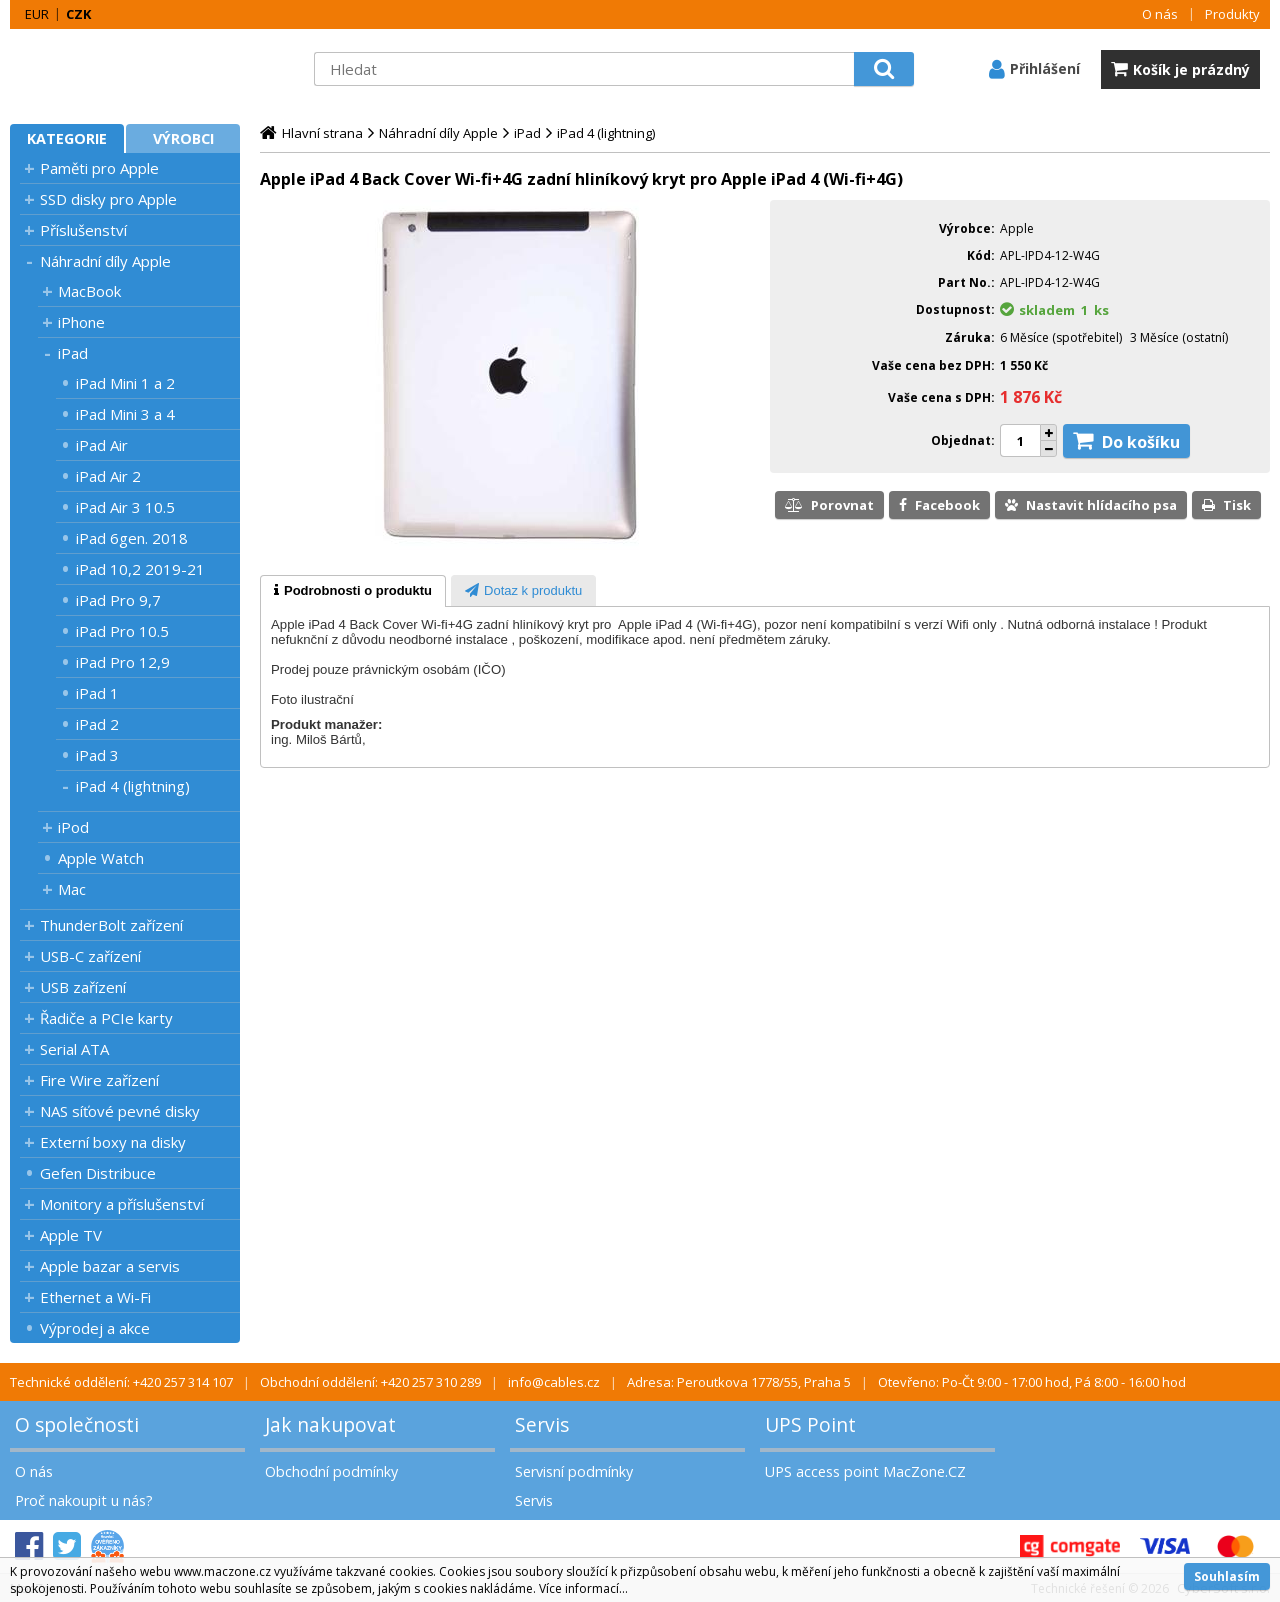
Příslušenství (83, 230)
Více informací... (583, 1588)
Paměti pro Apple (99, 168)
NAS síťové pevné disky (120, 1111)
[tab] (353, 591)
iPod (73, 827)
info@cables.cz (554, 1382)
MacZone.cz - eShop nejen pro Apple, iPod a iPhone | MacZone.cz (135, 69)
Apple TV (71, 1235)
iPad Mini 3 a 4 (125, 414)
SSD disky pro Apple (108, 199)
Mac (72, 889)
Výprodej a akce (95, 1328)
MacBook (89, 291)
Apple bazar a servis (110, 1266)
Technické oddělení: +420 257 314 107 (121, 1382)
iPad (73, 353)
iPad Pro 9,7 (118, 600)
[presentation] (353, 591)
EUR (37, 14)
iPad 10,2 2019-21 (140, 569)
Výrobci (183, 138)
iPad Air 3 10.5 (125, 507)
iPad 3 (97, 755)
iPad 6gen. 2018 (132, 538)
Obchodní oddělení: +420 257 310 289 (370, 1382)
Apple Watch (101, 858)
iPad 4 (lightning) (133, 786)
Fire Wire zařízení (99, 1080)
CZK (78, 14)
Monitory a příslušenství (122, 1204)
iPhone (81, 322)
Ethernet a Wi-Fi (95, 1297)
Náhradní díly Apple (105, 261)
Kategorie (67, 138)
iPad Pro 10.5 (122, 631)
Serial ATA (74, 1049)
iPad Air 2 (108, 476)
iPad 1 (97, 693)
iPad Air (102, 445)
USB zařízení (83, 987)
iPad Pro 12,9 (123, 662)
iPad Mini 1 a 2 (125, 383)
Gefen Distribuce (98, 1173)
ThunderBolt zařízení (111, 925)
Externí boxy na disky (113, 1142)
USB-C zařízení (90, 956)
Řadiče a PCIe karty (106, 1018)
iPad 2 (97, 724)
